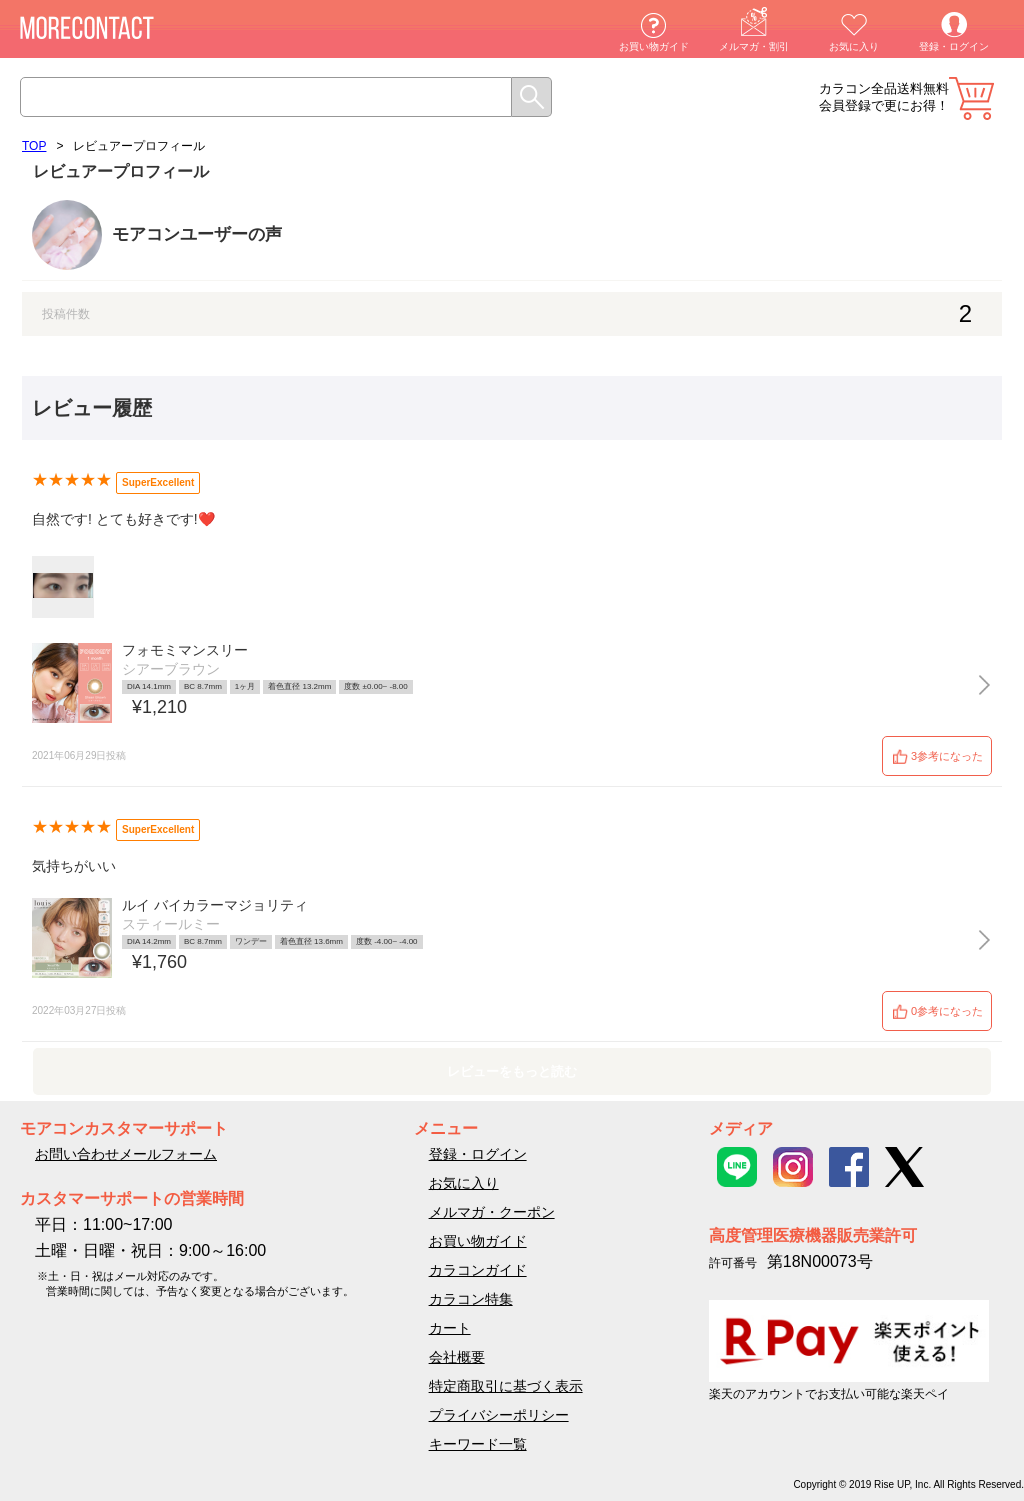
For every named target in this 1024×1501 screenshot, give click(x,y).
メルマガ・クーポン (492, 1212)
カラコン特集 (471, 1299)
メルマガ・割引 (754, 46)
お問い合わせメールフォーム (126, 1154)
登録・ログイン (954, 46)
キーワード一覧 (478, 1444)
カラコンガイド (478, 1270)
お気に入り (854, 46)
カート (971, 98)
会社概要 (457, 1357)
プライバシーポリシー (499, 1415)
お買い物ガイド (654, 46)
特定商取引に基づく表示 (506, 1386)
